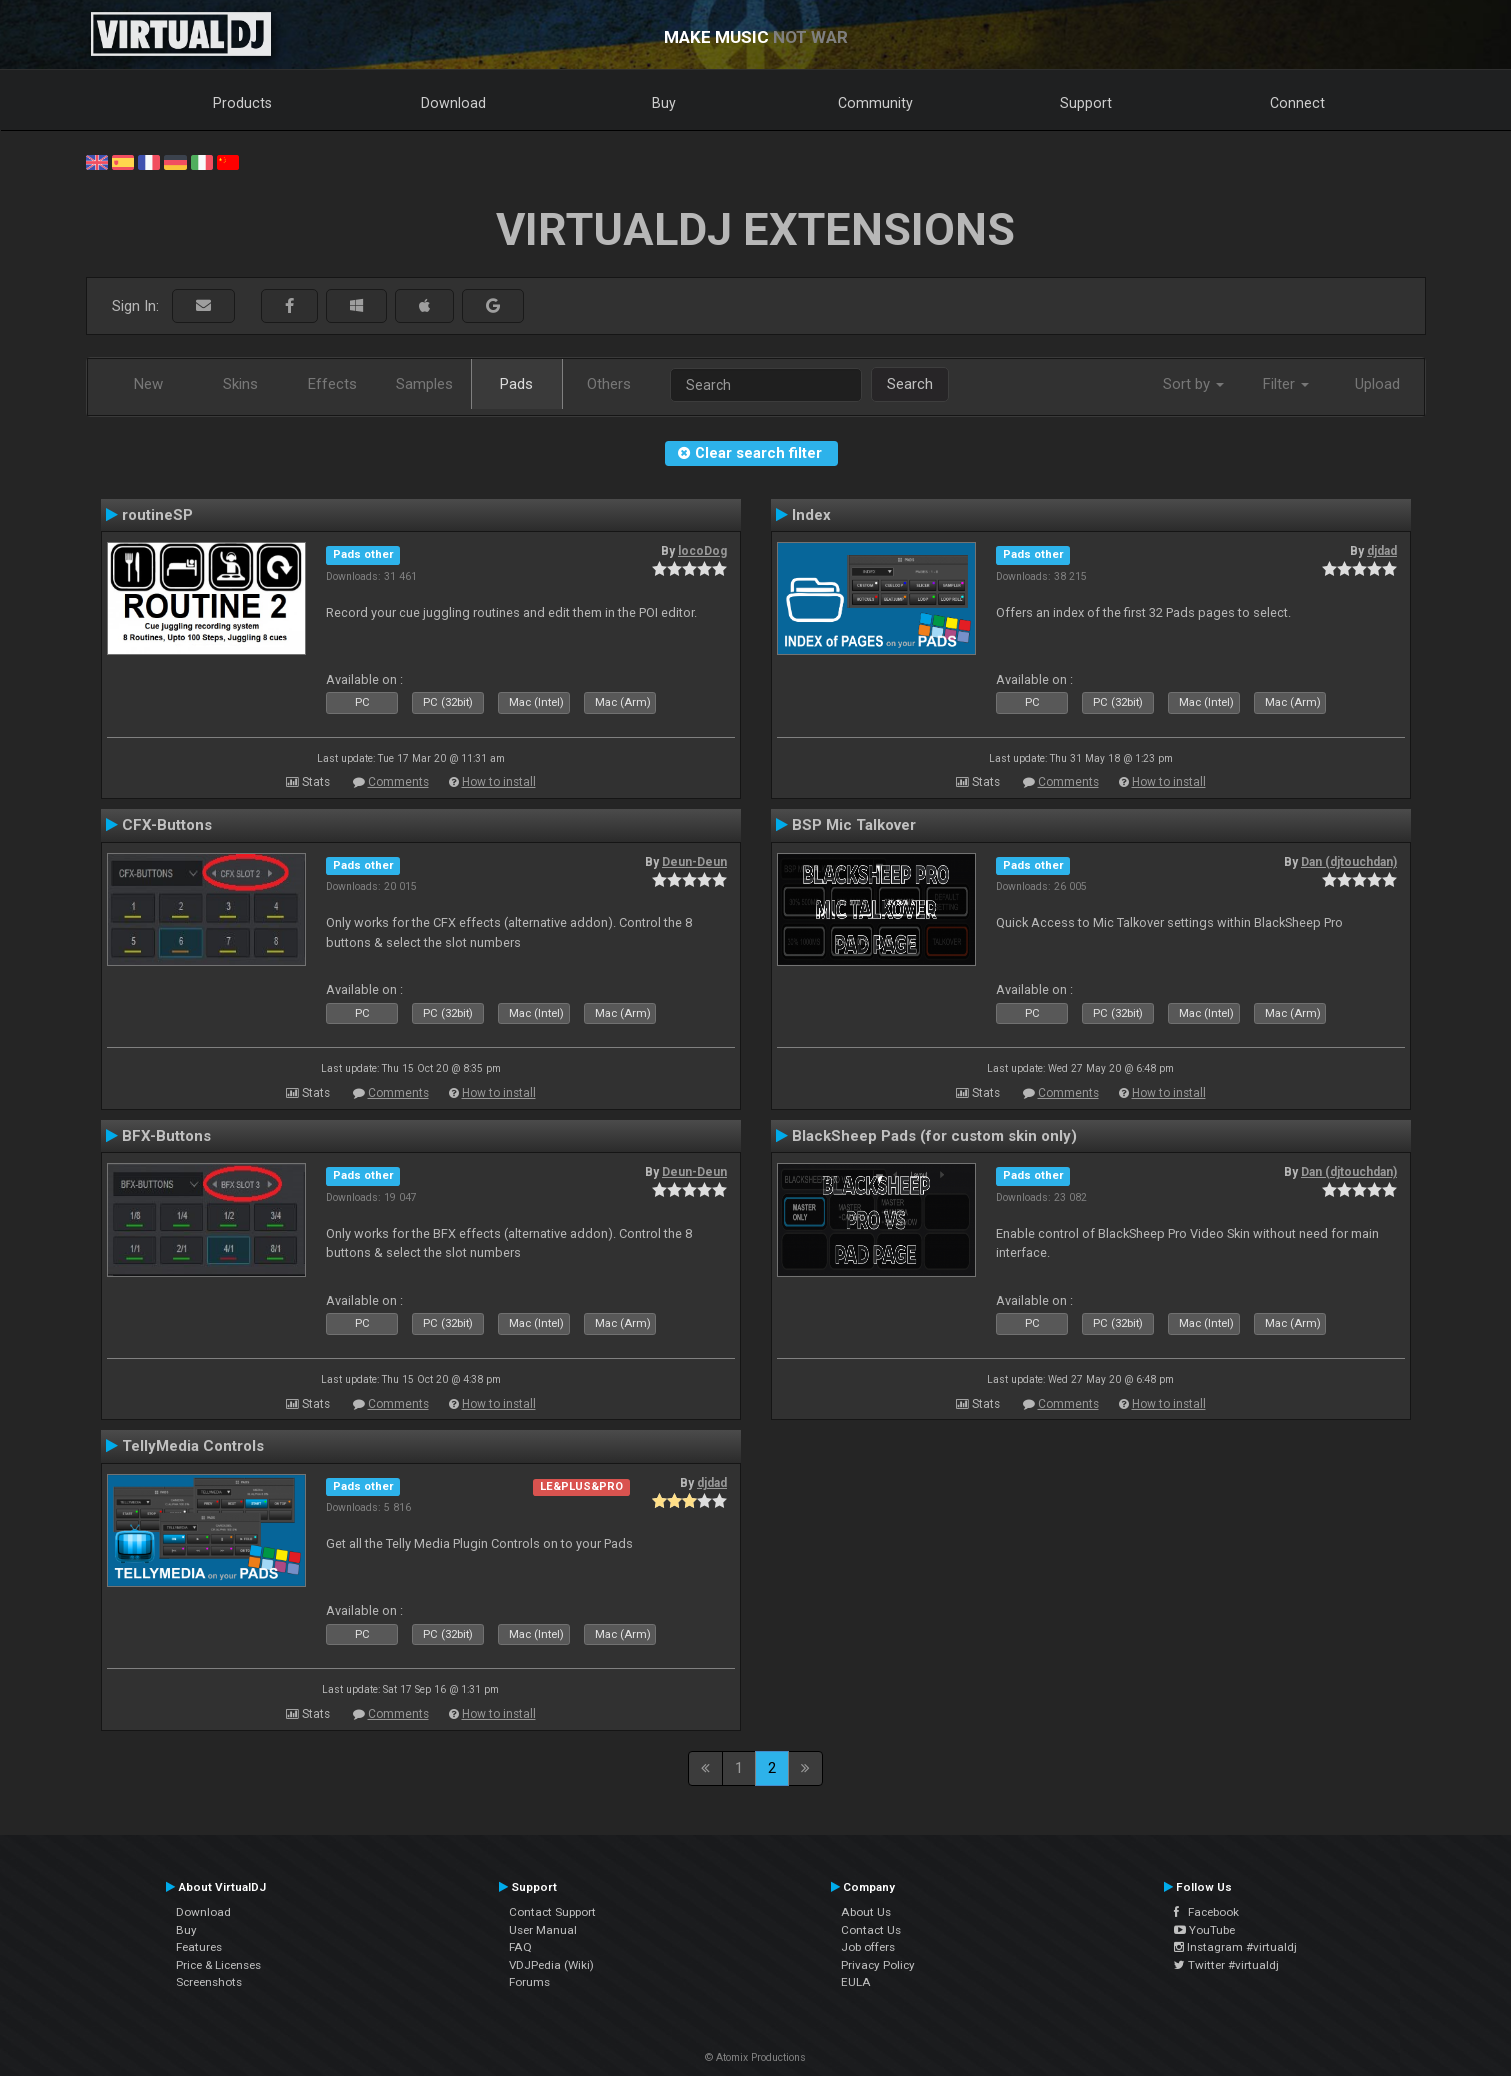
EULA (856, 1982)
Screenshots (209, 1982)
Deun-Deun (694, 862)
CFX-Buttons (167, 825)
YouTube (1204, 1930)
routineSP (157, 515)
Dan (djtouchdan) (1349, 862)
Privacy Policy (878, 1965)
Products (242, 103)
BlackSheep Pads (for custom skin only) (934, 1136)
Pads (516, 384)
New (148, 384)
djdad (1382, 551)
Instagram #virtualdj (1235, 1947)
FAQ (520, 1947)
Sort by (1193, 384)
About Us (866, 1912)
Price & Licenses (218, 1965)
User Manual (543, 1930)
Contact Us (871, 1930)
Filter (1286, 384)
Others (609, 384)
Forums (529, 1982)
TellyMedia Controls (193, 1446)
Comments (398, 782)
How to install (499, 782)
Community (875, 103)
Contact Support (552, 1912)
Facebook (1206, 1912)
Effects (332, 384)
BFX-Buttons (166, 1136)
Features (199, 1947)
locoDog (702, 551)
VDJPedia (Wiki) (551, 1965)
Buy (664, 103)
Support (1086, 103)
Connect (1297, 103)
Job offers (868, 1947)
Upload (1377, 384)
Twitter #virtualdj (1226, 1965)
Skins (240, 384)
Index (811, 515)
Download (453, 103)
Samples (424, 384)
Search (910, 384)
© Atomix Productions (755, 2057)
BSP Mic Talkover (854, 825)
